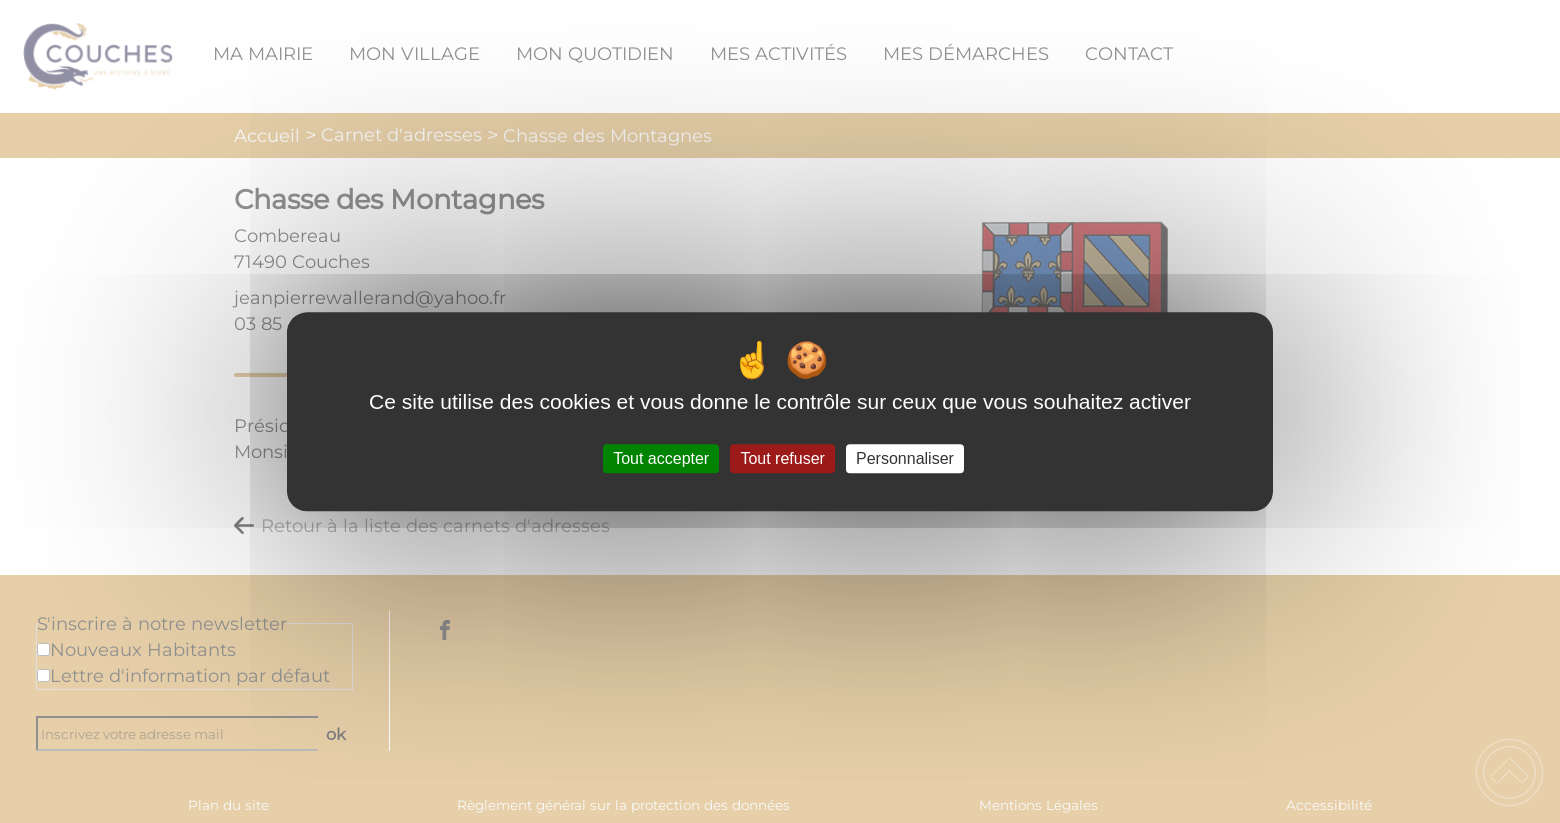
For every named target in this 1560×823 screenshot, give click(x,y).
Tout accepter (661, 458)
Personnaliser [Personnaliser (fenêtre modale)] (905, 458)
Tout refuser (782, 458)
